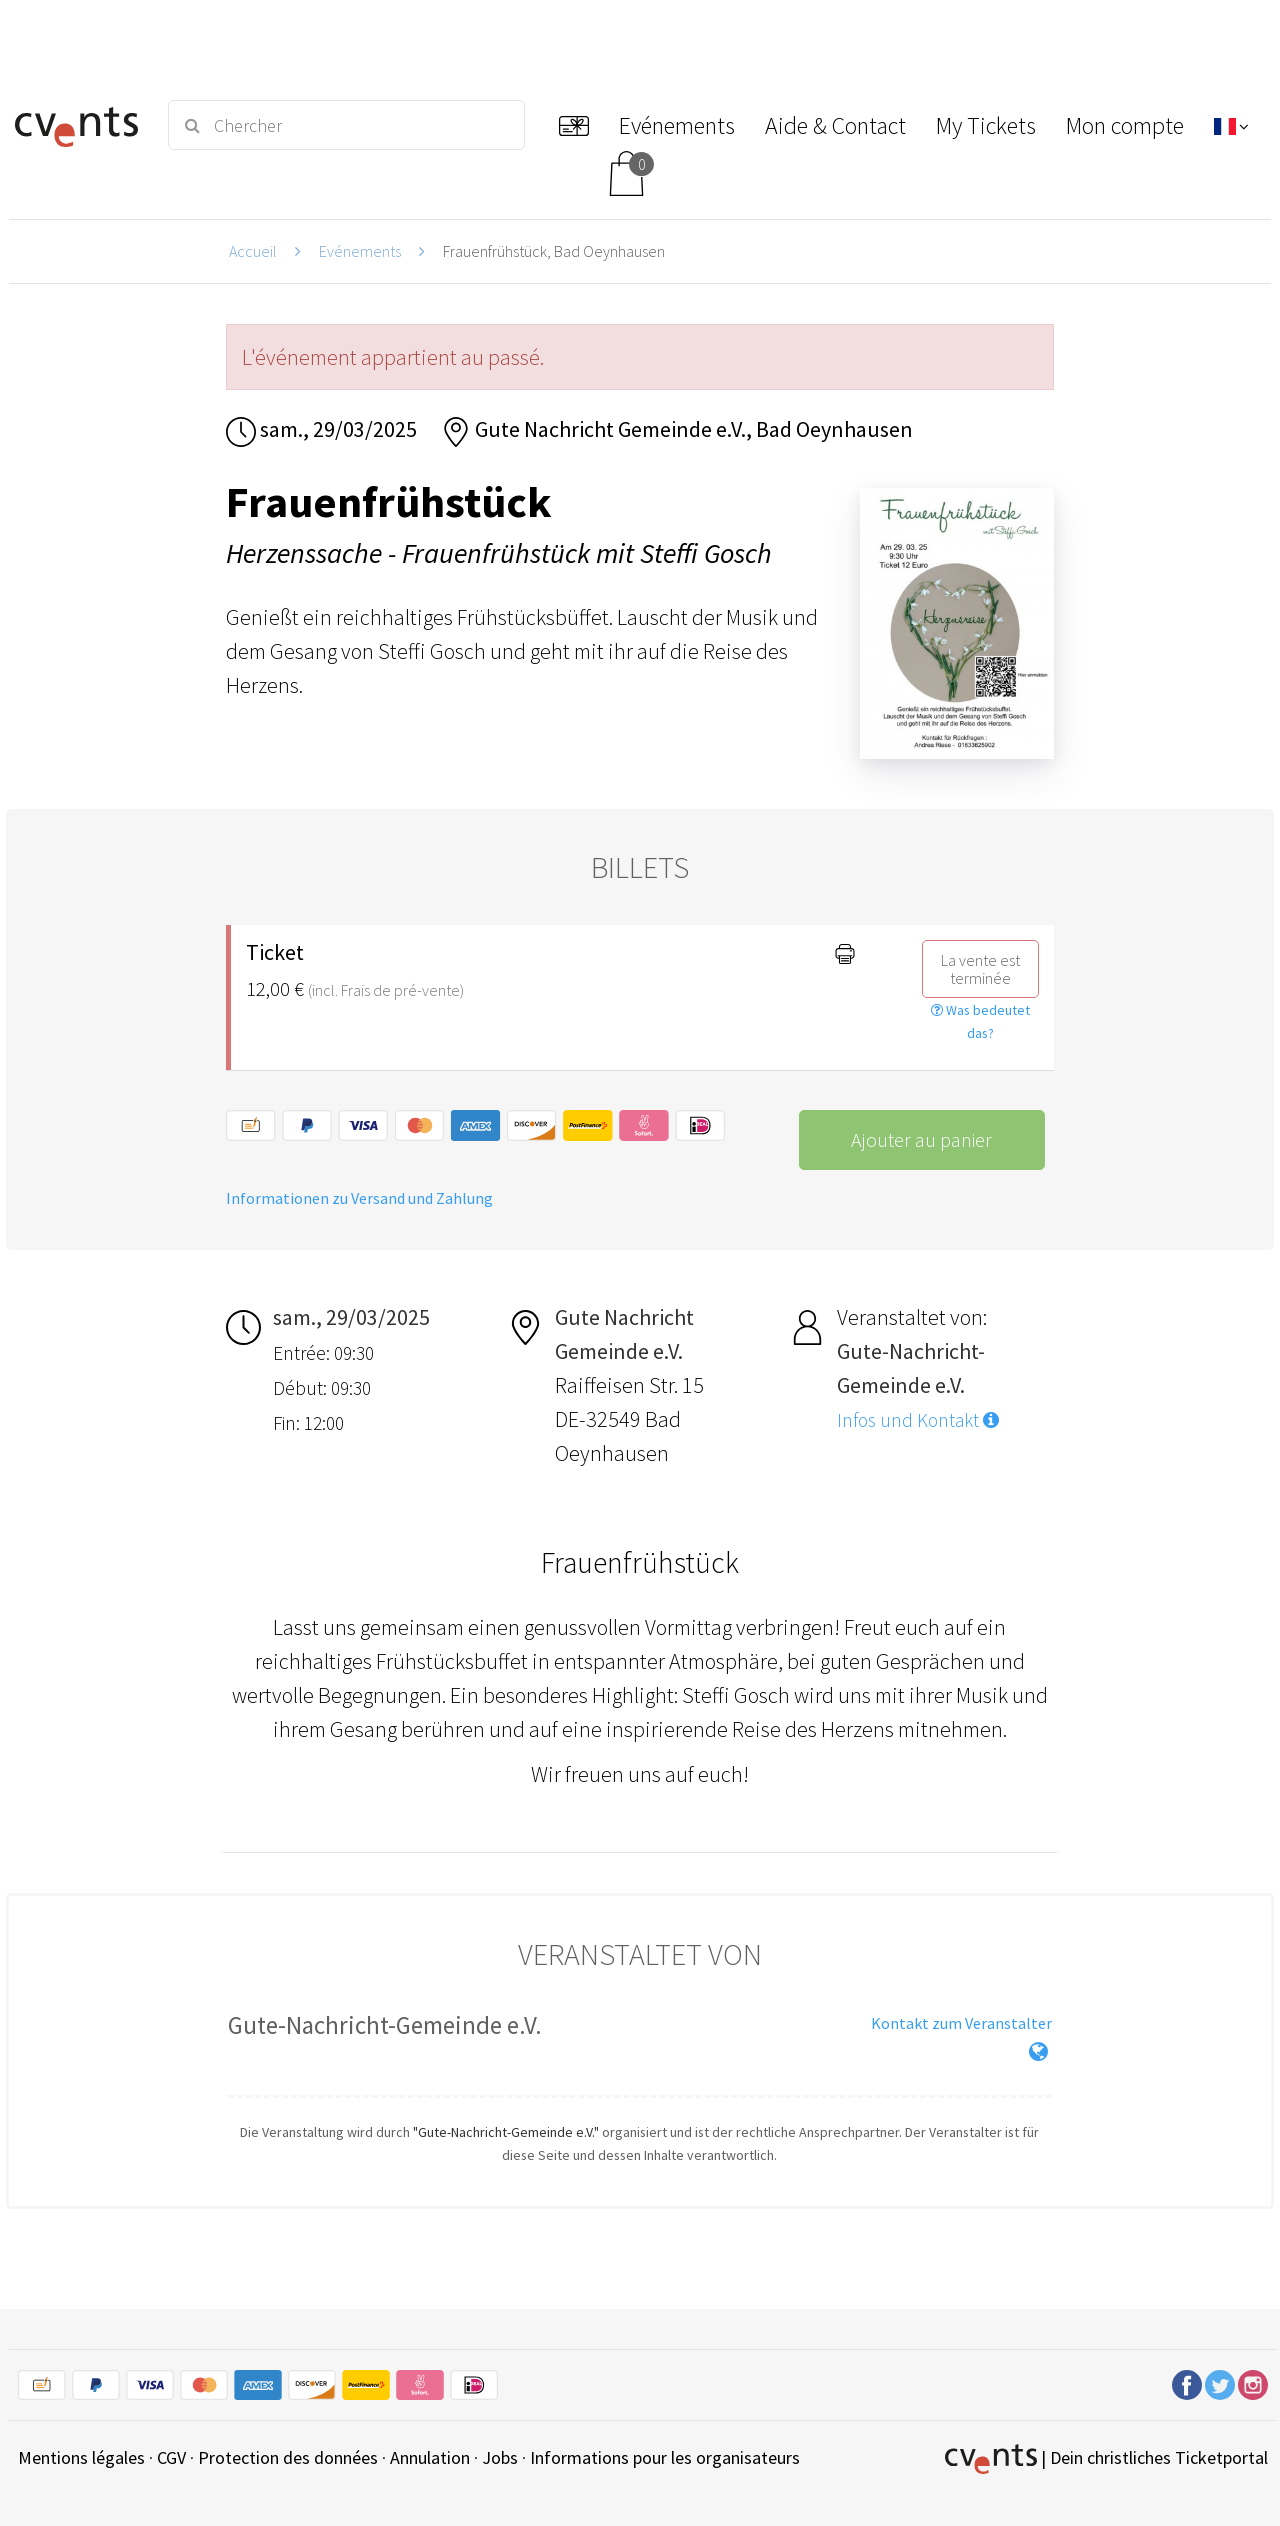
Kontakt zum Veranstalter (961, 2023)
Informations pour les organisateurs (665, 2457)
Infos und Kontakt (918, 1420)
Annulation (430, 2457)
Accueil (253, 251)
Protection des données (288, 2457)
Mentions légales (81, 2457)
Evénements (360, 251)
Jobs (500, 2457)
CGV (171, 2457)
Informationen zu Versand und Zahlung (359, 1198)
